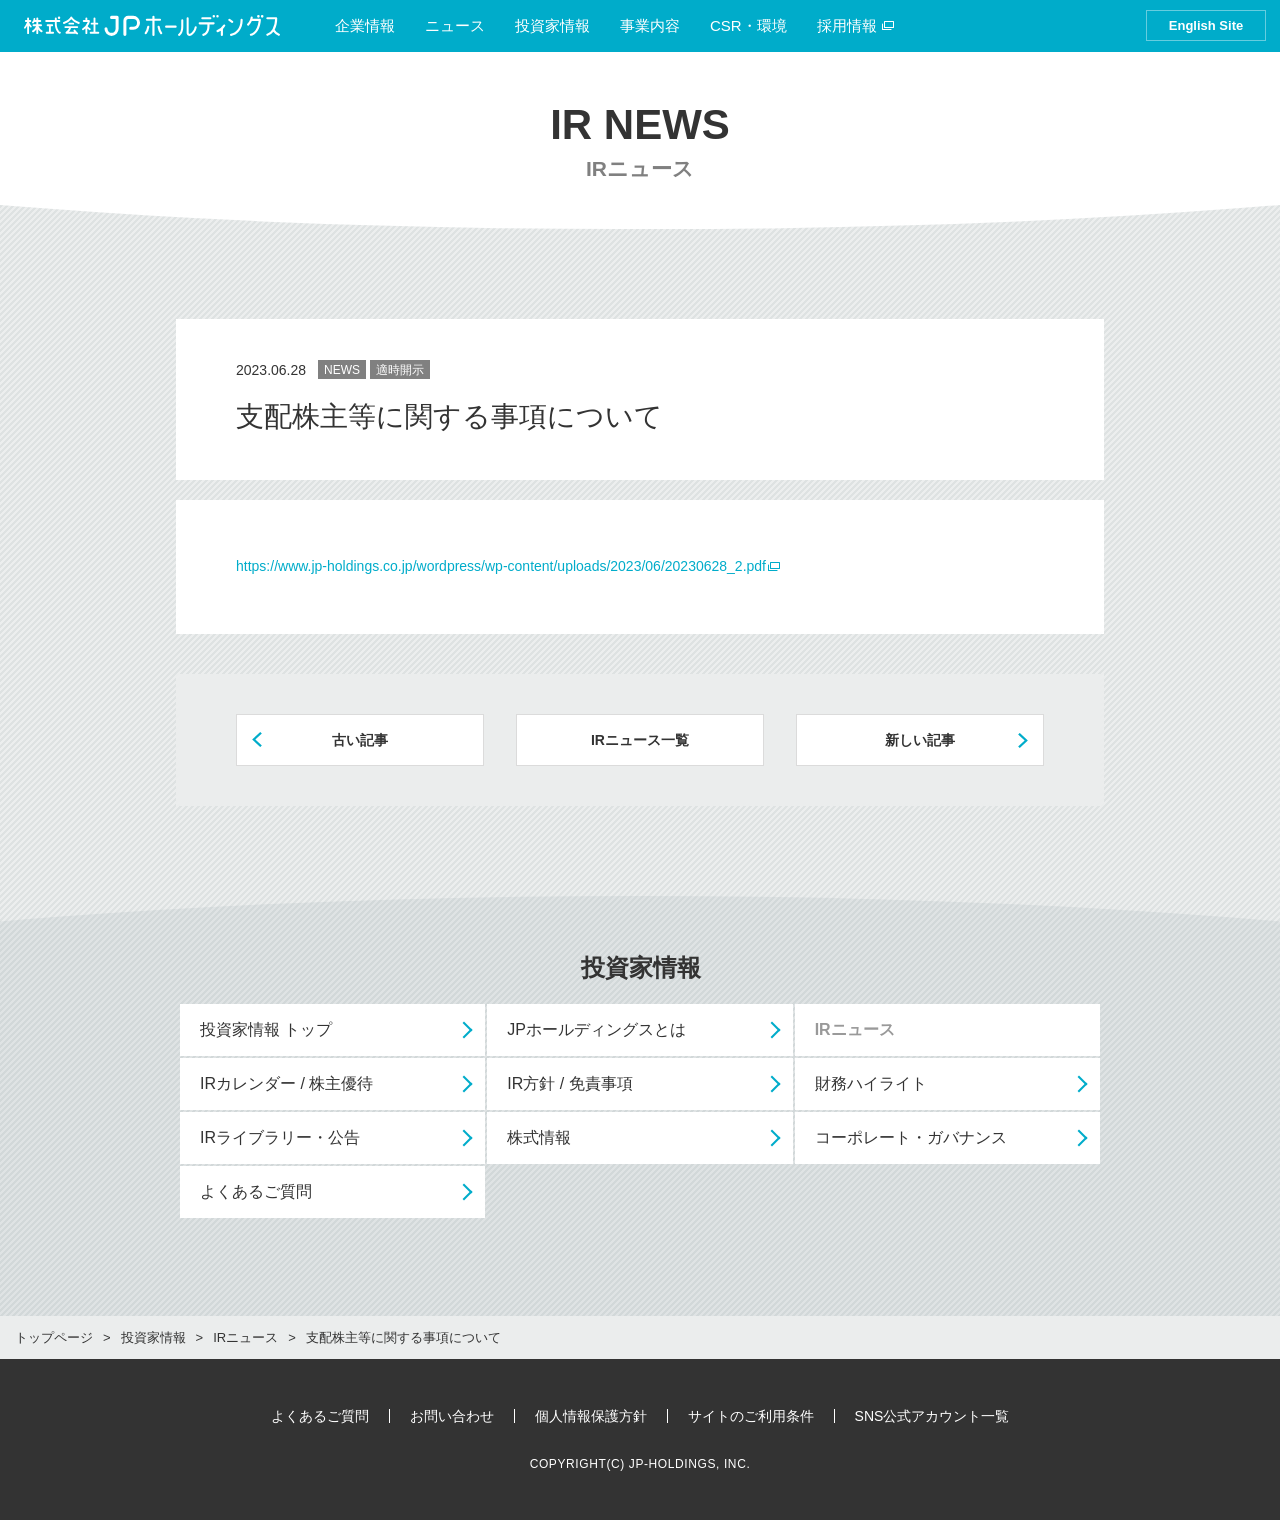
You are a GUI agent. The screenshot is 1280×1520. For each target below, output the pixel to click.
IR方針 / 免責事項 (569, 1083)
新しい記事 (920, 740)
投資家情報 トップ (266, 1029)
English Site (1206, 25)
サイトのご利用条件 (751, 1416)
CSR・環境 (748, 25)
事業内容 (650, 25)
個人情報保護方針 (591, 1416)
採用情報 (856, 25)
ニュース (455, 25)
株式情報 (539, 1137)
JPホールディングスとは (596, 1029)
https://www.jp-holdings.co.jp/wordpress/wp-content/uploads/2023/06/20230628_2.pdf (501, 566)
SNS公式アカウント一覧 (932, 1416)
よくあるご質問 (256, 1191)
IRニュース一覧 (640, 740)
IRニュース (855, 1029)
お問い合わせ (452, 1416)
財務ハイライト (871, 1083)
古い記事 (360, 740)
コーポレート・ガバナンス (911, 1137)
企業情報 (365, 25)
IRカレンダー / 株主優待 (286, 1083)
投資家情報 (552, 25)
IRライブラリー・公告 (280, 1137)
